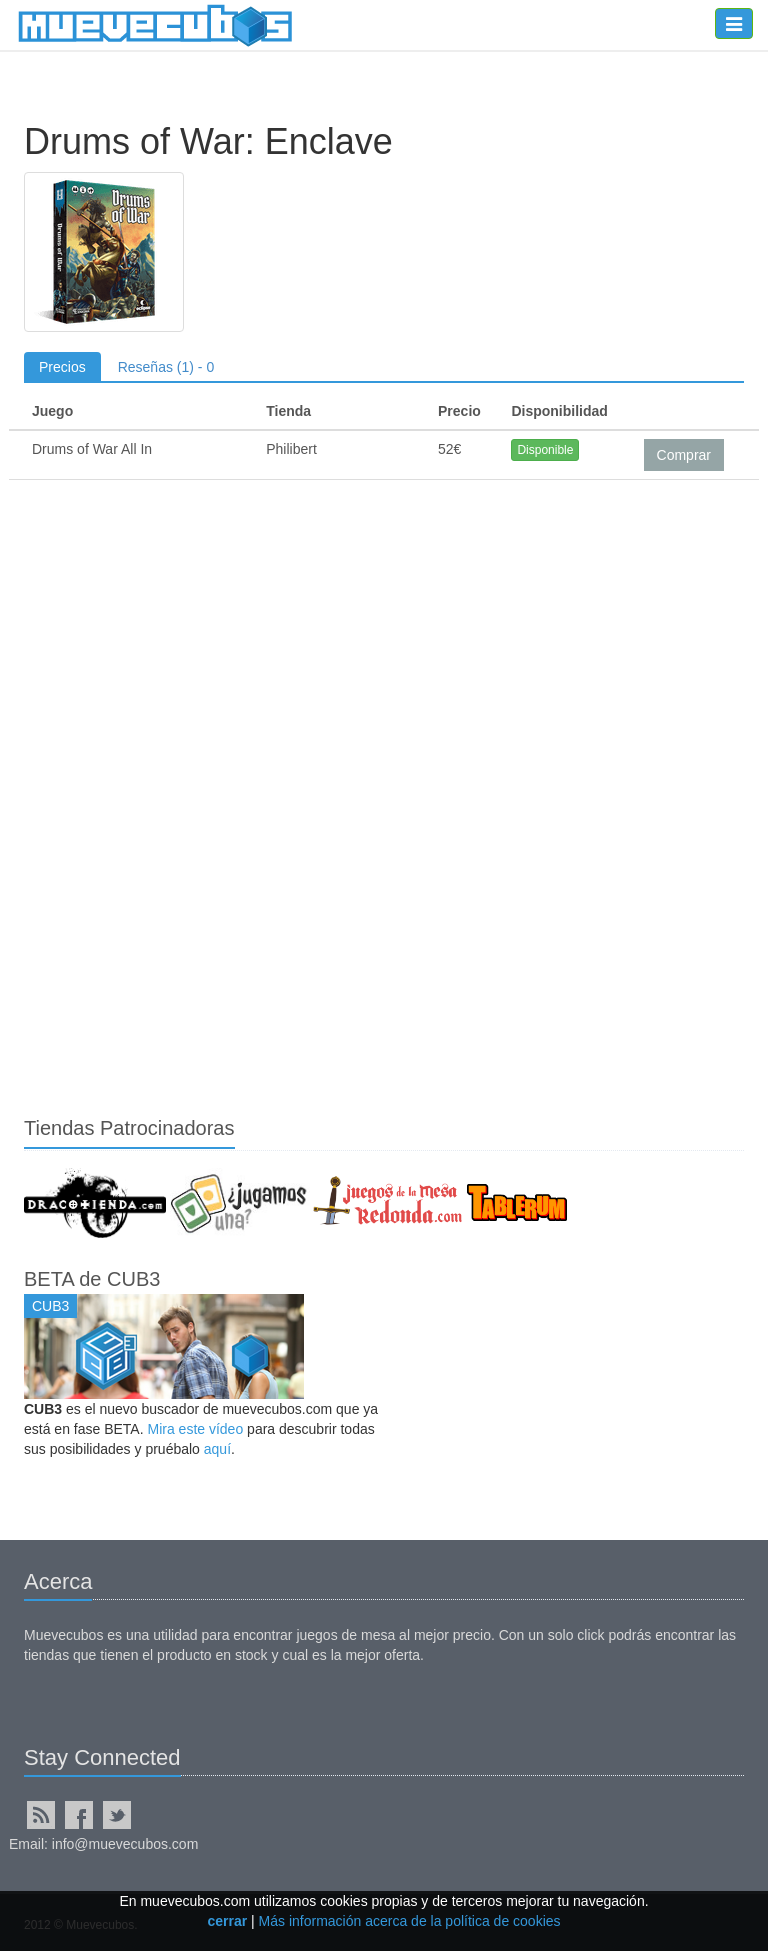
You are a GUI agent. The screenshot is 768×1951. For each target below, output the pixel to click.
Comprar (684, 455)
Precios (62, 367)
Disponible (545, 450)
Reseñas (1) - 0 (166, 367)
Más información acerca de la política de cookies (410, 1921)
